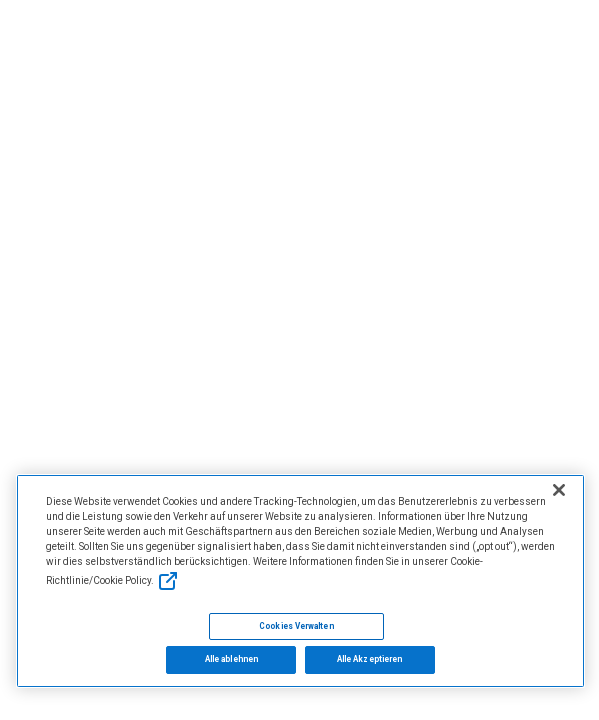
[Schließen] (559, 490)
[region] (300, 581)
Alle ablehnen (231, 659)
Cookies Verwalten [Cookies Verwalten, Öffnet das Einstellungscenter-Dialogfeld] (296, 626)
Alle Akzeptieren (369, 659)
